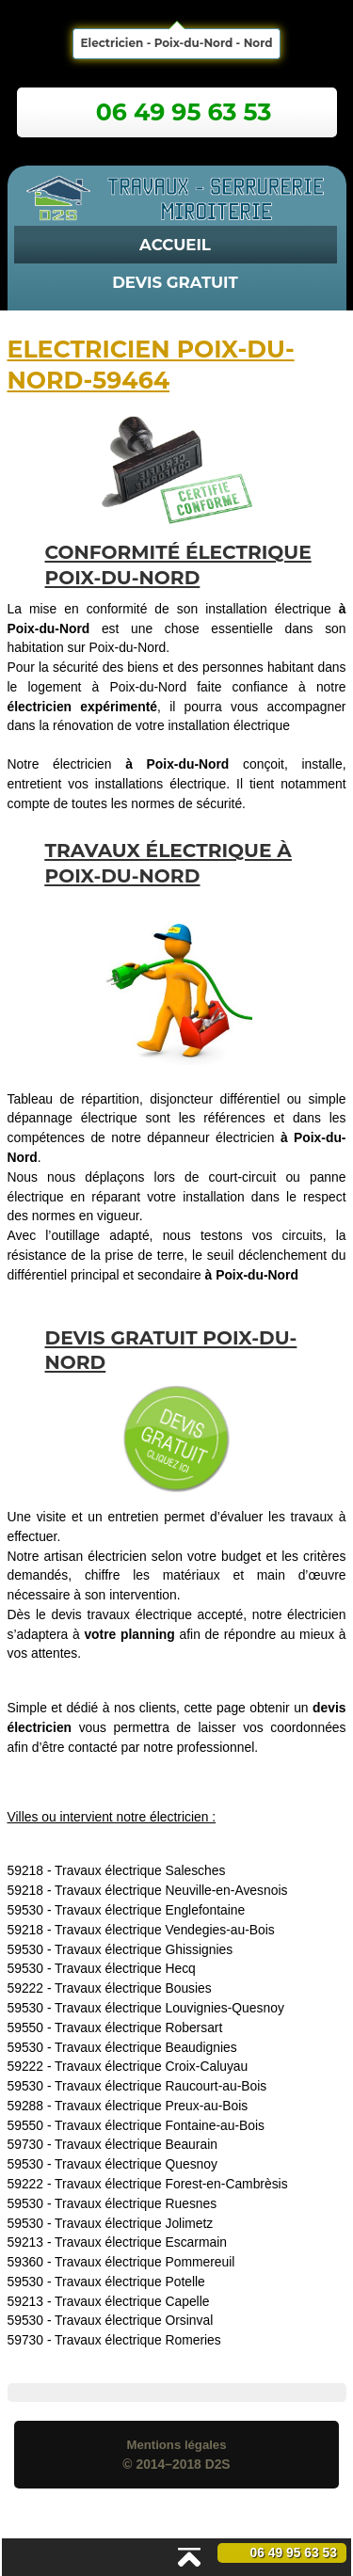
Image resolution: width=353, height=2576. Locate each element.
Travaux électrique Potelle (130, 2281)
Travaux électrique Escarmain (141, 2242)
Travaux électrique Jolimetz (134, 2223)
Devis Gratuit (175, 282)
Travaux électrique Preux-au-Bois (151, 2105)
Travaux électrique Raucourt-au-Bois (160, 2085)
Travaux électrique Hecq (125, 1968)
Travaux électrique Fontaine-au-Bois (160, 2125)
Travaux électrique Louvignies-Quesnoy (169, 2007)
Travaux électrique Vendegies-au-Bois (165, 1929)
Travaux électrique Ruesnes (136, 2203)
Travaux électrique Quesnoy (136, 2163)
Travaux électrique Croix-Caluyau (151, 2066)
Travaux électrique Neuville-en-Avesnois (171, 1890)
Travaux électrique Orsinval (134, 2320)
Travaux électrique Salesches (140, 1870)
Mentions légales (176, 2445)
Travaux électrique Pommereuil (144, 2261)
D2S (218, 2464)
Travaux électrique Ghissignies (144, 1949)
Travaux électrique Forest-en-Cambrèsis (171, 2183)
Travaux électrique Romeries (138, 2339)
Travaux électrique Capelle (132, 2301)
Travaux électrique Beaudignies (146, 2047)
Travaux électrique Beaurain (136, 2144)
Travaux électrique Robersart (138, 2027)
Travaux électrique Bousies (133, 1988)
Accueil (175, 244)
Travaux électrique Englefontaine (150, 1909)
